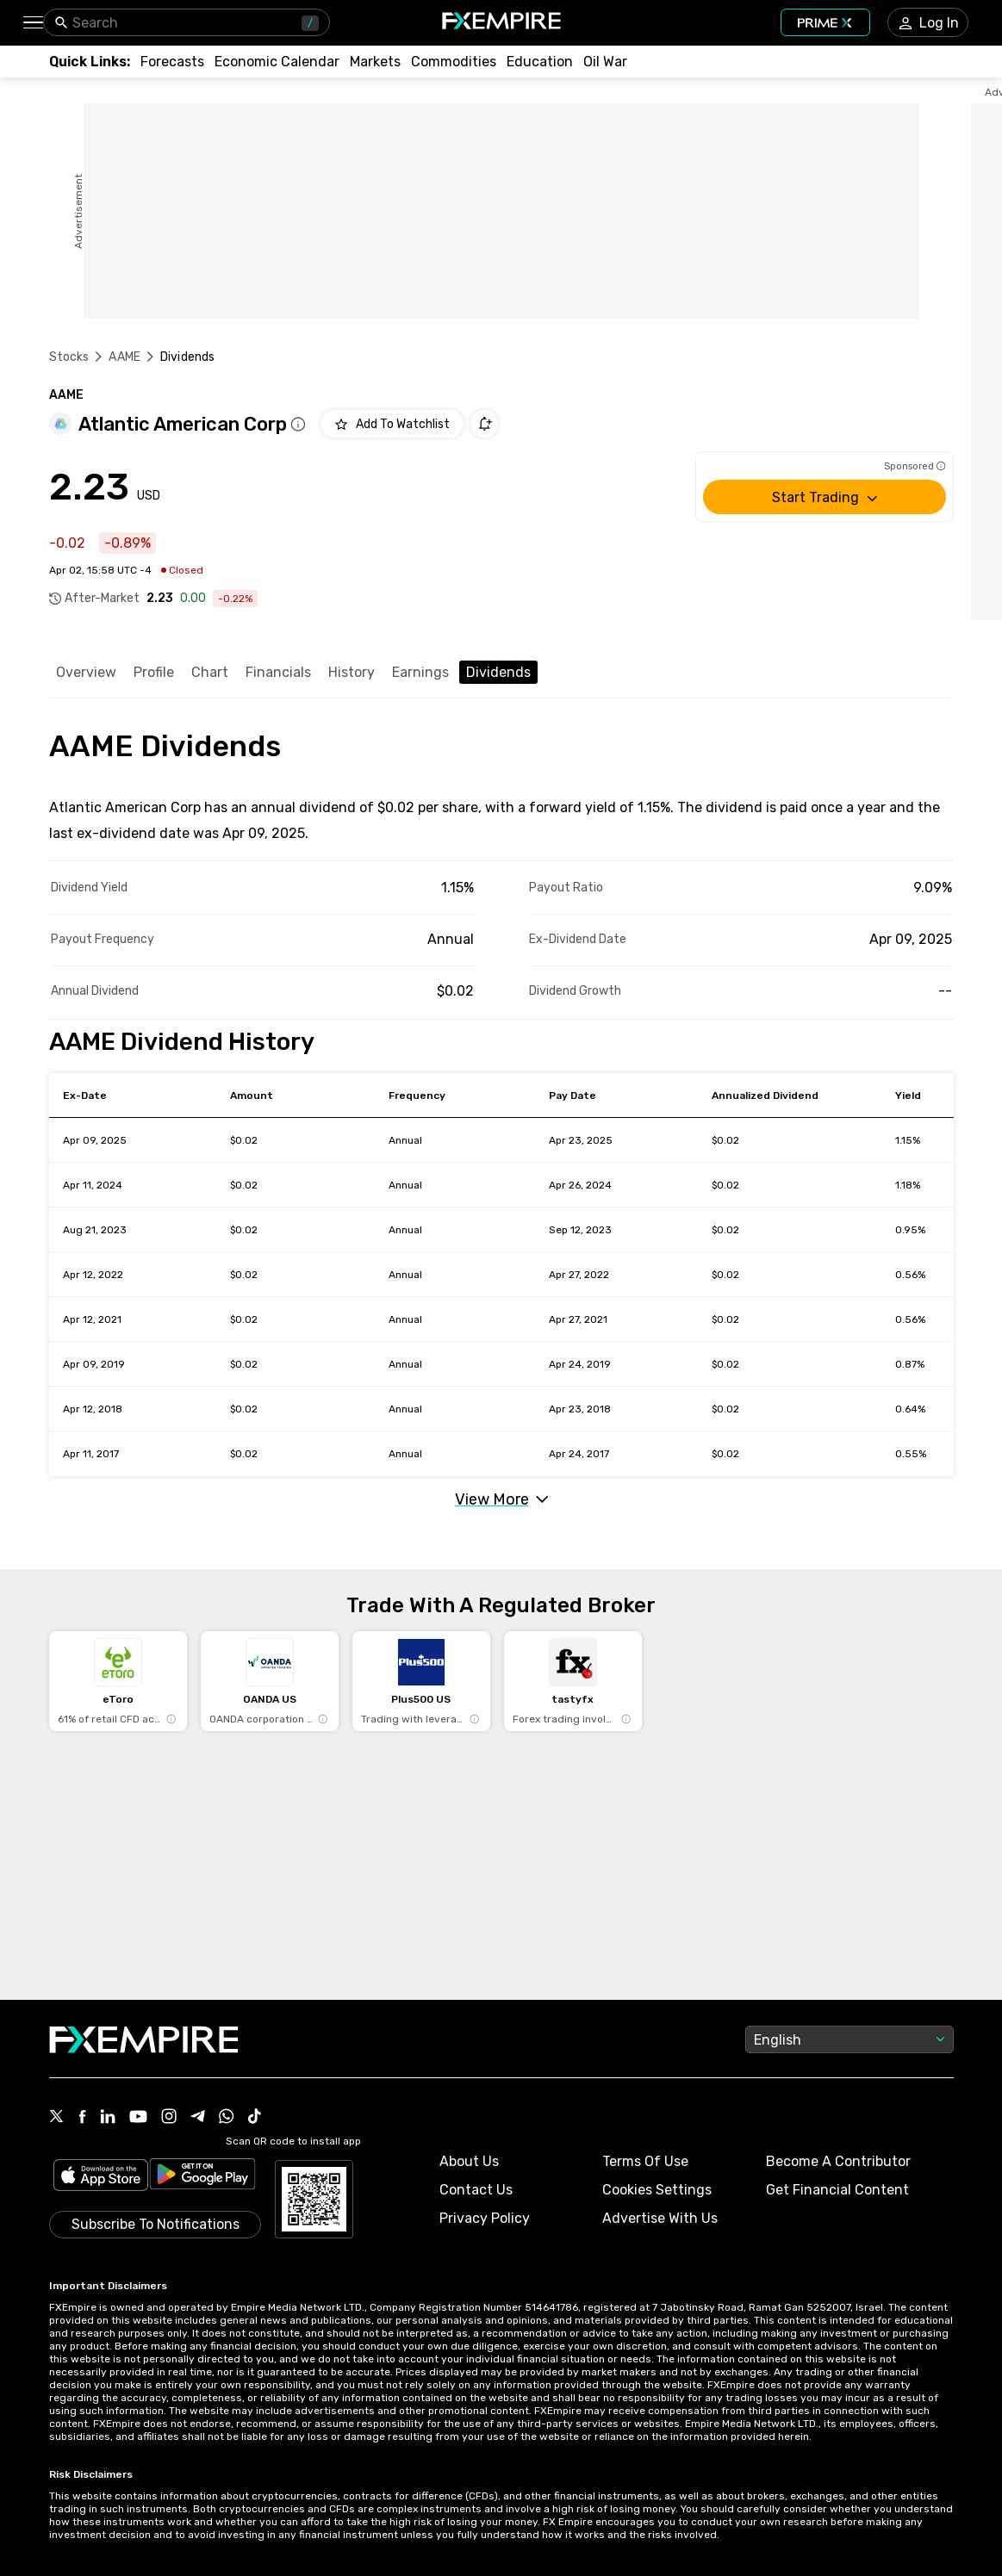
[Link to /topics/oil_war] (605, 61)
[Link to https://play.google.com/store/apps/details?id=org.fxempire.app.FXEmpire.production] (202, 2176)
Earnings (420, 672)
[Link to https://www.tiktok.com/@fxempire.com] (255, 2117)
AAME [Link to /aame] (124, 357)
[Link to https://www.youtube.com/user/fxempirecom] (138, 2118)
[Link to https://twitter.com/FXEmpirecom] (57, 2117)
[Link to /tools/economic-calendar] (277, 61)
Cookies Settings (657, 2190)
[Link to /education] (540, 61)
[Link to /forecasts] (172, 61)
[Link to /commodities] (453, 61)
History (351, 672)
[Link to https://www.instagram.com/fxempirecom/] (169, 2117)
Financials (278, 672)
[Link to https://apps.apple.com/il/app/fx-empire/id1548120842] (100, 2176)
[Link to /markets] (375, 61)
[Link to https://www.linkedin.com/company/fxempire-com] (107, 2117)
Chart (209, 672)
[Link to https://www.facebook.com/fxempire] (82, 2118)
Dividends (498, 672)
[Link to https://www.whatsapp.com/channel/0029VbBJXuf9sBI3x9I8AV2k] (226, 2117)
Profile (154, 672)
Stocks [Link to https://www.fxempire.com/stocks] (69, 357)
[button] (32, 22)
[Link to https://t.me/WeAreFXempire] (197, 2118)
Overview (86, 672)
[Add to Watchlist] (392, 424)
